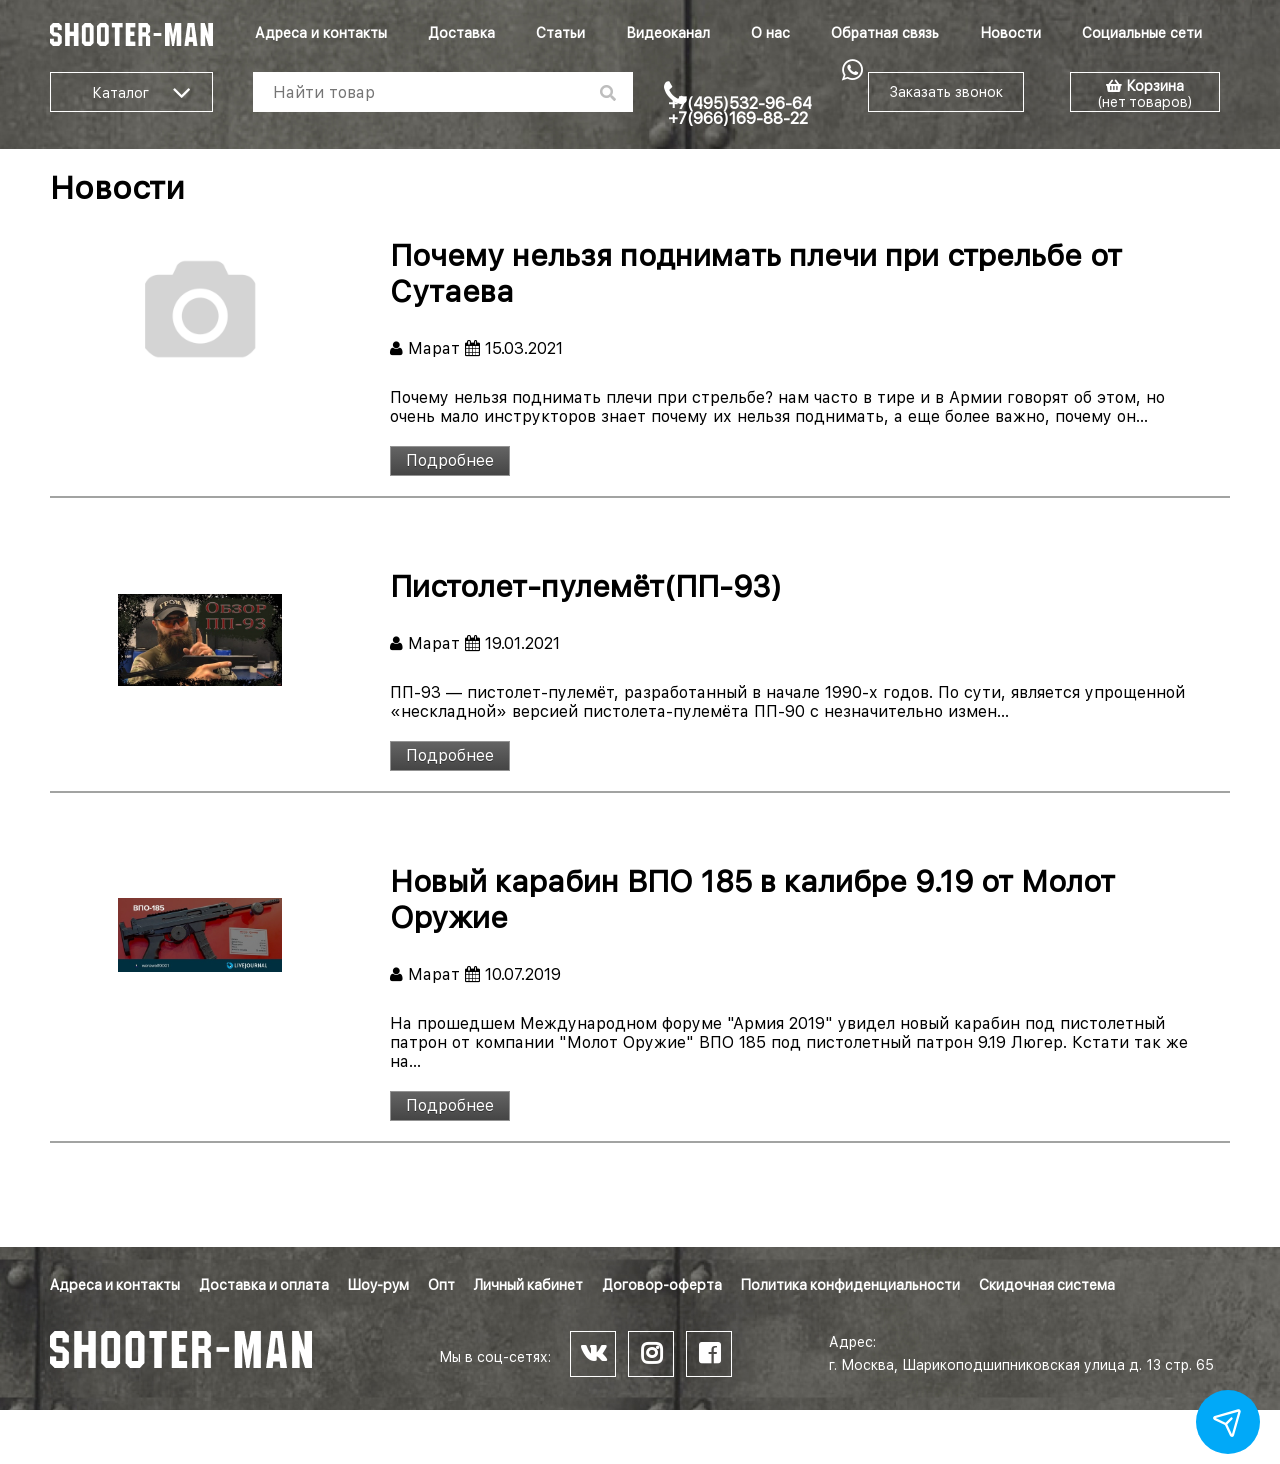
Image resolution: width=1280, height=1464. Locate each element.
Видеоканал (668, 33)
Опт (441, 1285)
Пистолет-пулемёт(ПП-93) (585, 586)
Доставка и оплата (264, 1285)
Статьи (560, 33)
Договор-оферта (662, 1285)
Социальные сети (1142, 33)
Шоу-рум (378, 1285)
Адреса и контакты (321, 33)
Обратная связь (885, 33)
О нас (770, 33)
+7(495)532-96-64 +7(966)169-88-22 (740, 111)
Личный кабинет (528, 1285)
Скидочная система (1047, 1285)
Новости (1010, 33)
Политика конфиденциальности (850, 1285)
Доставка (461, 33)
